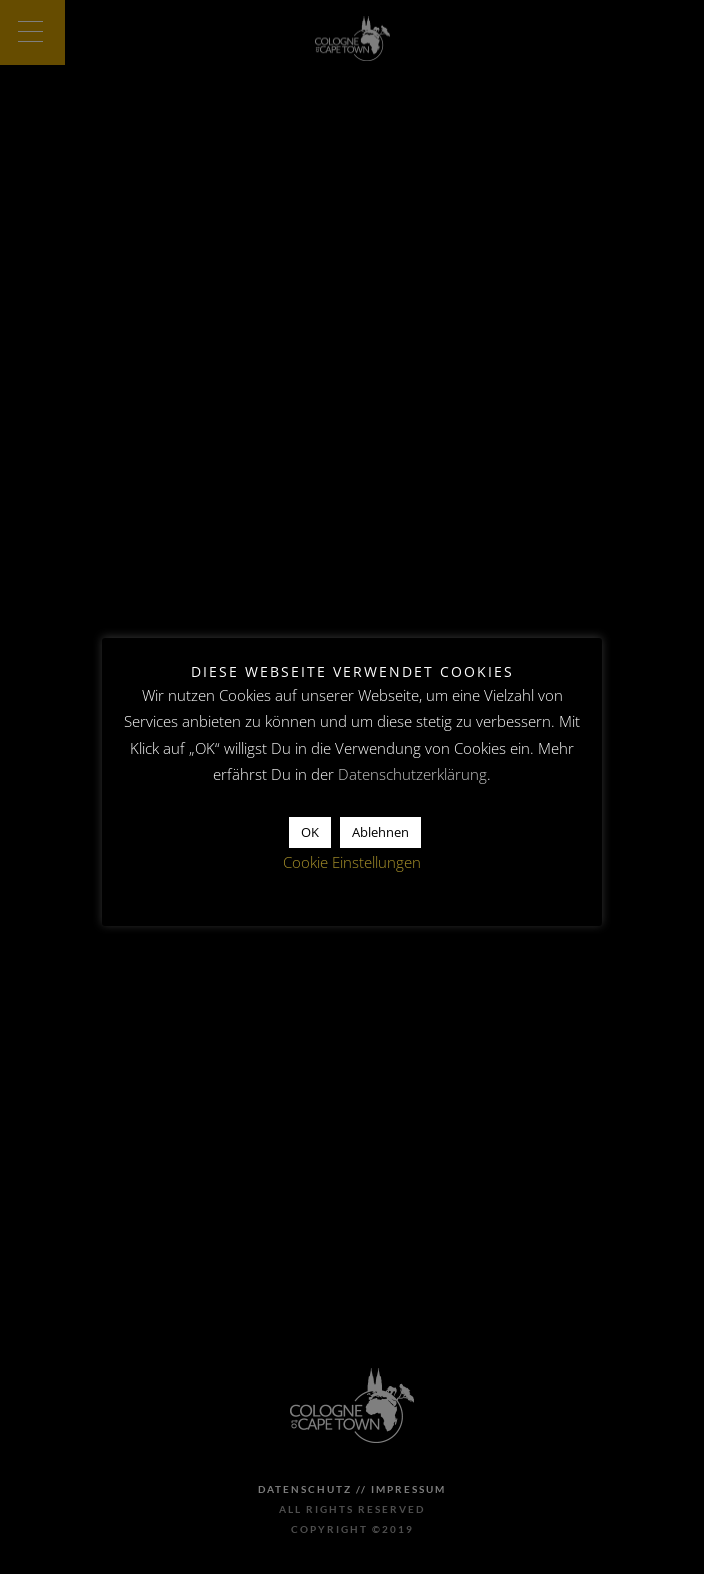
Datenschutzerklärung (412, 774)
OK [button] (310, 832)
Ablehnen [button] (380, 832)
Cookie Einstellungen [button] (352, 862)
